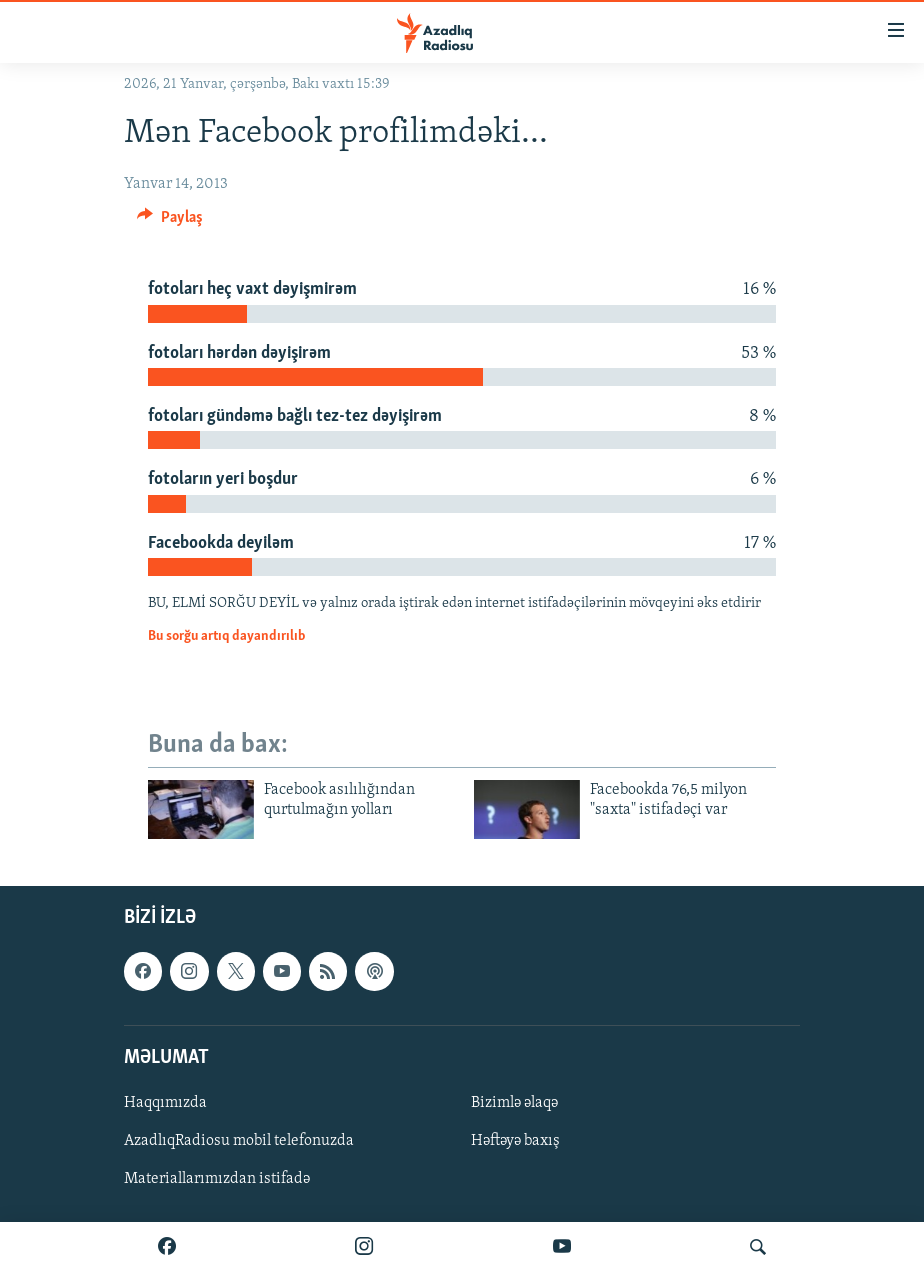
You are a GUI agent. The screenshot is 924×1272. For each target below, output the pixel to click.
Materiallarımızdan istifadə (217, 1179)
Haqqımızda (165, 1102)
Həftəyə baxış (515, 1141)
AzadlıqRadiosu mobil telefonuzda (239, 1141)
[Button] (170, 222)
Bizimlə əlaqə (514, 1102)
